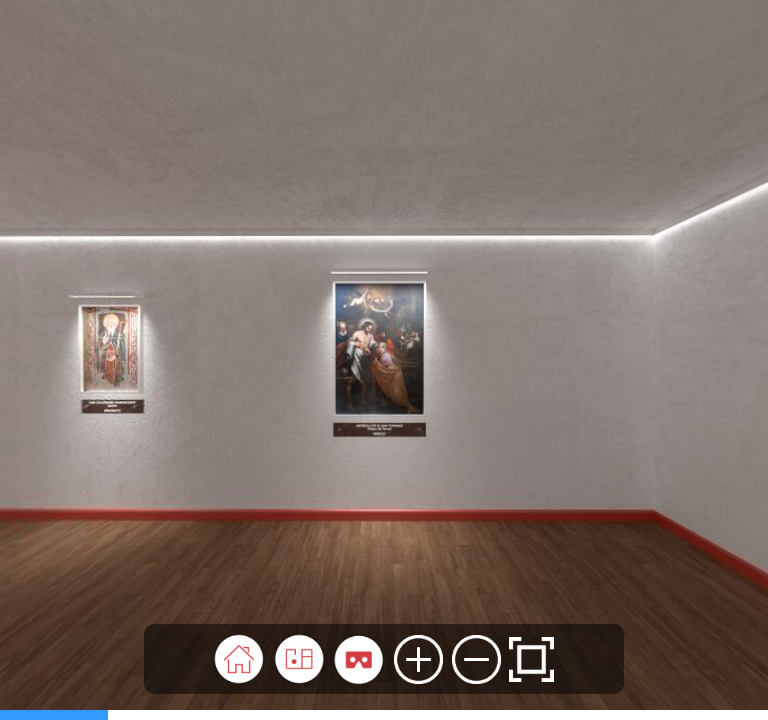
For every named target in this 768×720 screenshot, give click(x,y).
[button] (239, 659)
